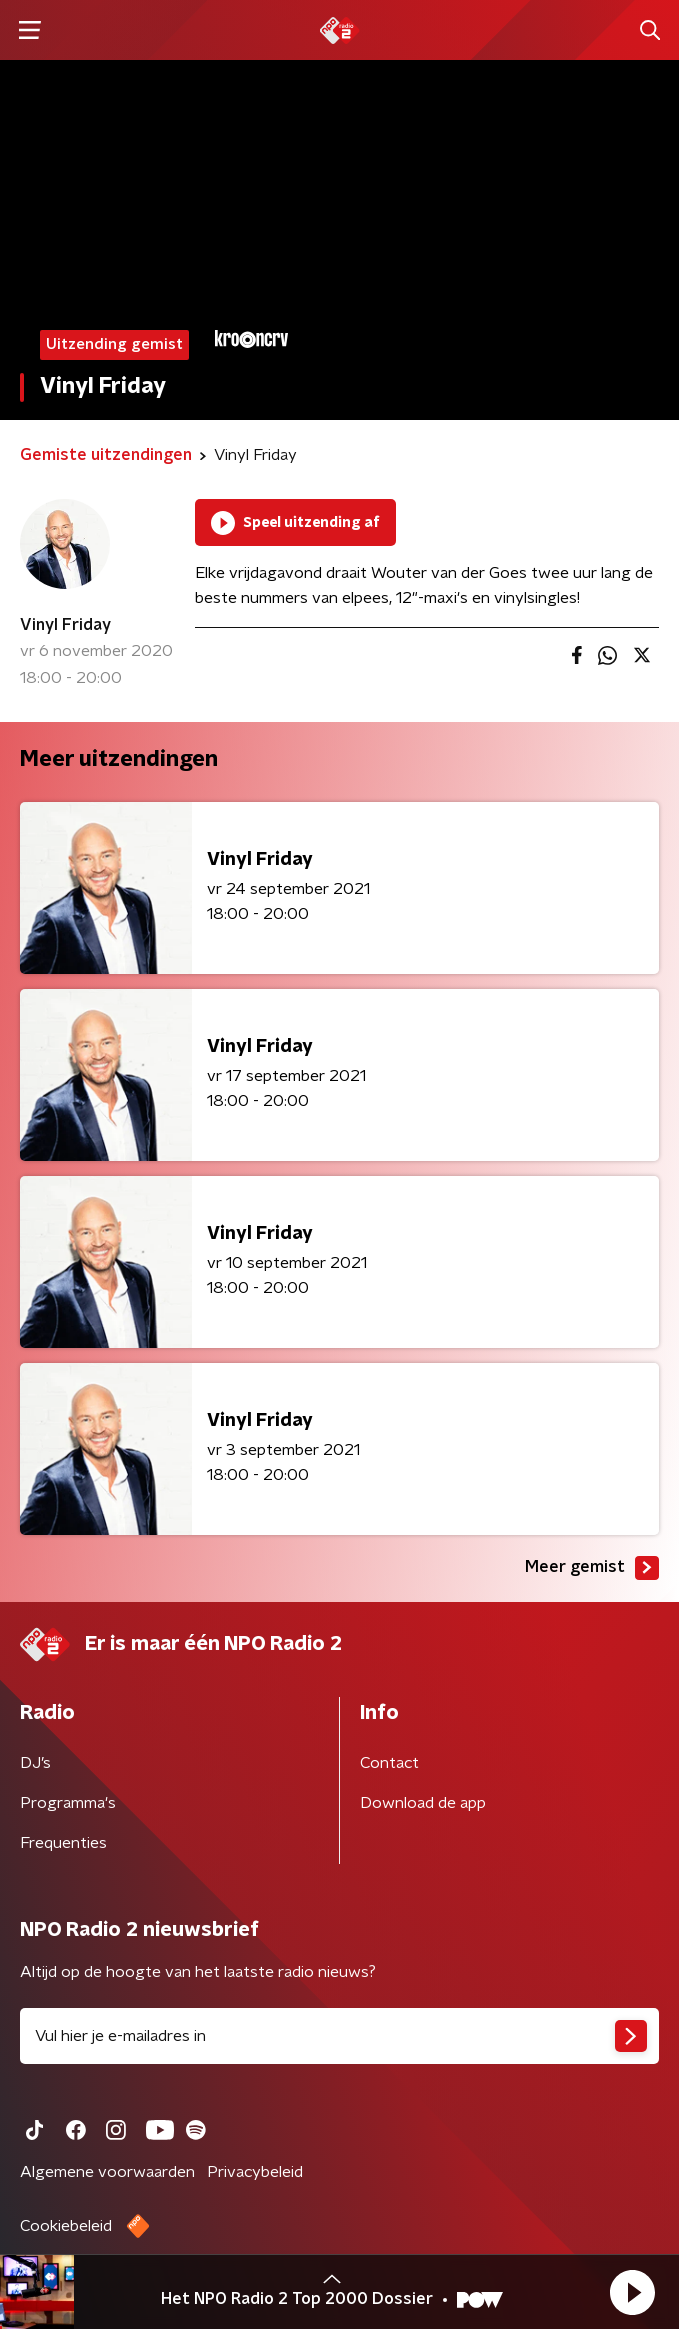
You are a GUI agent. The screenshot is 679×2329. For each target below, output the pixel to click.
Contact (389, 1763)
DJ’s (35, 1763)
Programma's (68, 1803)
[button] (632, 2292)
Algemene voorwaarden (107, 2172)
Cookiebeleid (66, 2226)
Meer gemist (592, 1568)
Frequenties (63, 1843)
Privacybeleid (255, 2172)
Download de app (423, 1803)
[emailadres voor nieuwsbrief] (339, 2036)
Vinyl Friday (65, 625)
